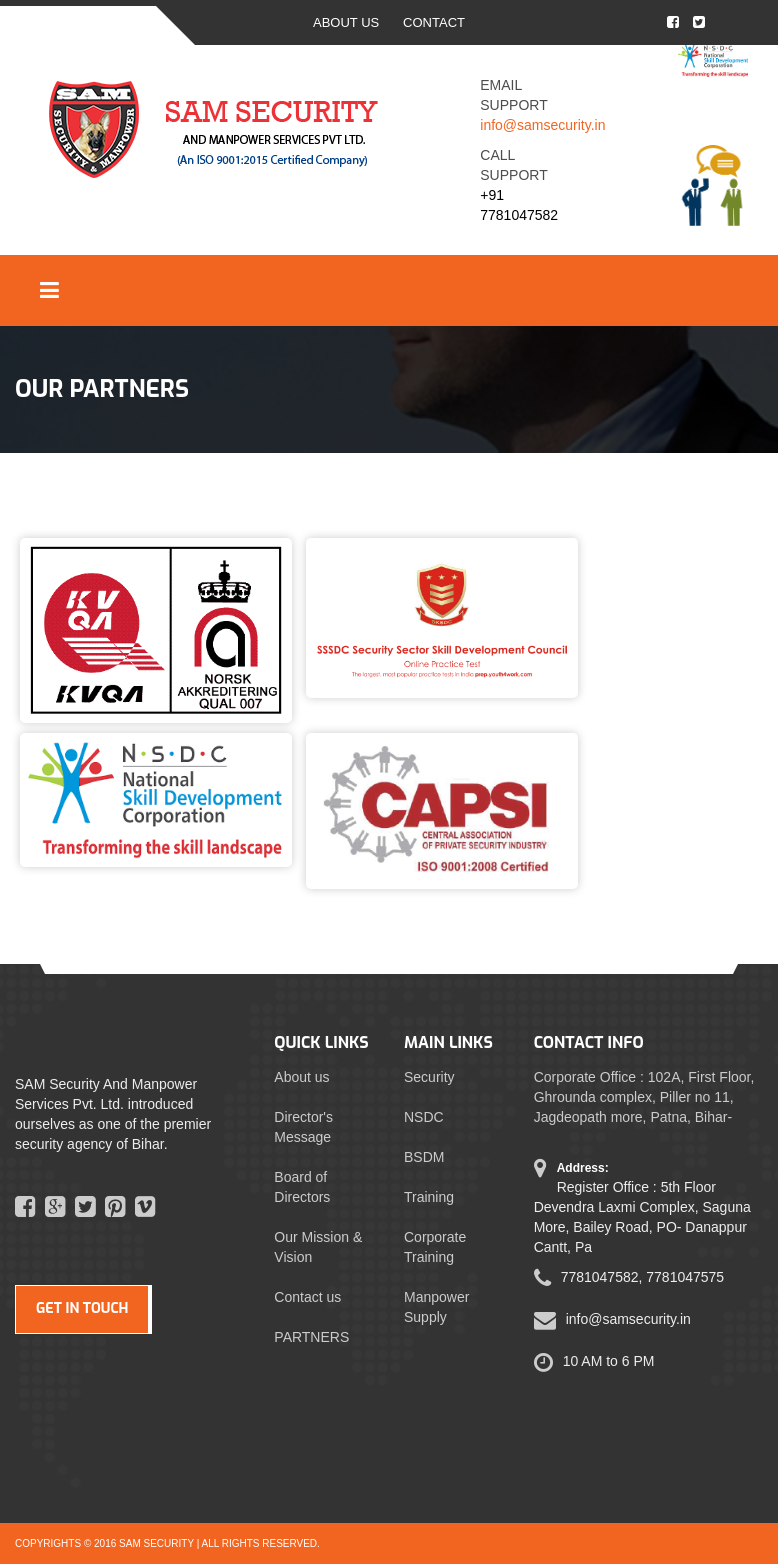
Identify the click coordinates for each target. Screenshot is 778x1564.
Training (429, 1197)
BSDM (424, 1157)
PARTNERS (311, 1337)
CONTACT (434, 22)
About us (301, 1077)
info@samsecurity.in (542, 125)
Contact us (307, 1297)
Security (429, 1077)
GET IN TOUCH (82, 1308)
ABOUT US (346, 22)
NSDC (424, 1117)
